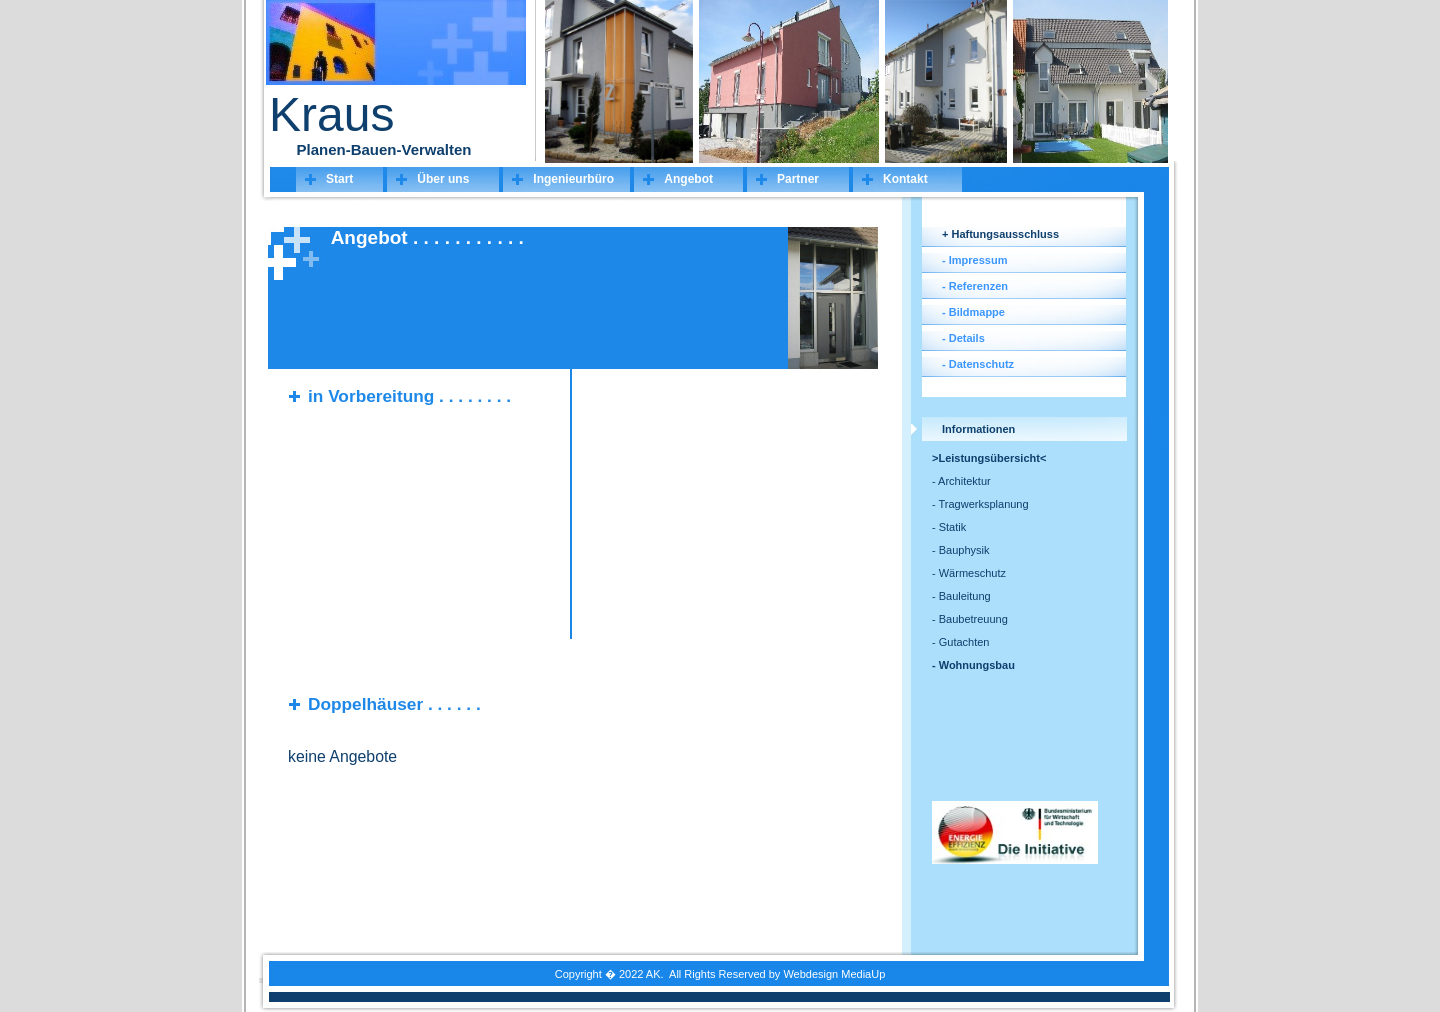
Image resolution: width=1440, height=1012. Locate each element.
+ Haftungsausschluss (1000, 234)
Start (339, 179)
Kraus (331, 114)
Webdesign (810, 974)
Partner (798, 179)
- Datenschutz (978, 364)
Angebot (688, 179)
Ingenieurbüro (573, 179)
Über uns (443, 179)
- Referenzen (975, 286)
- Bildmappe (973, 312)
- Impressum (974, 260)
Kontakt (905, 179)
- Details (963, 338)
